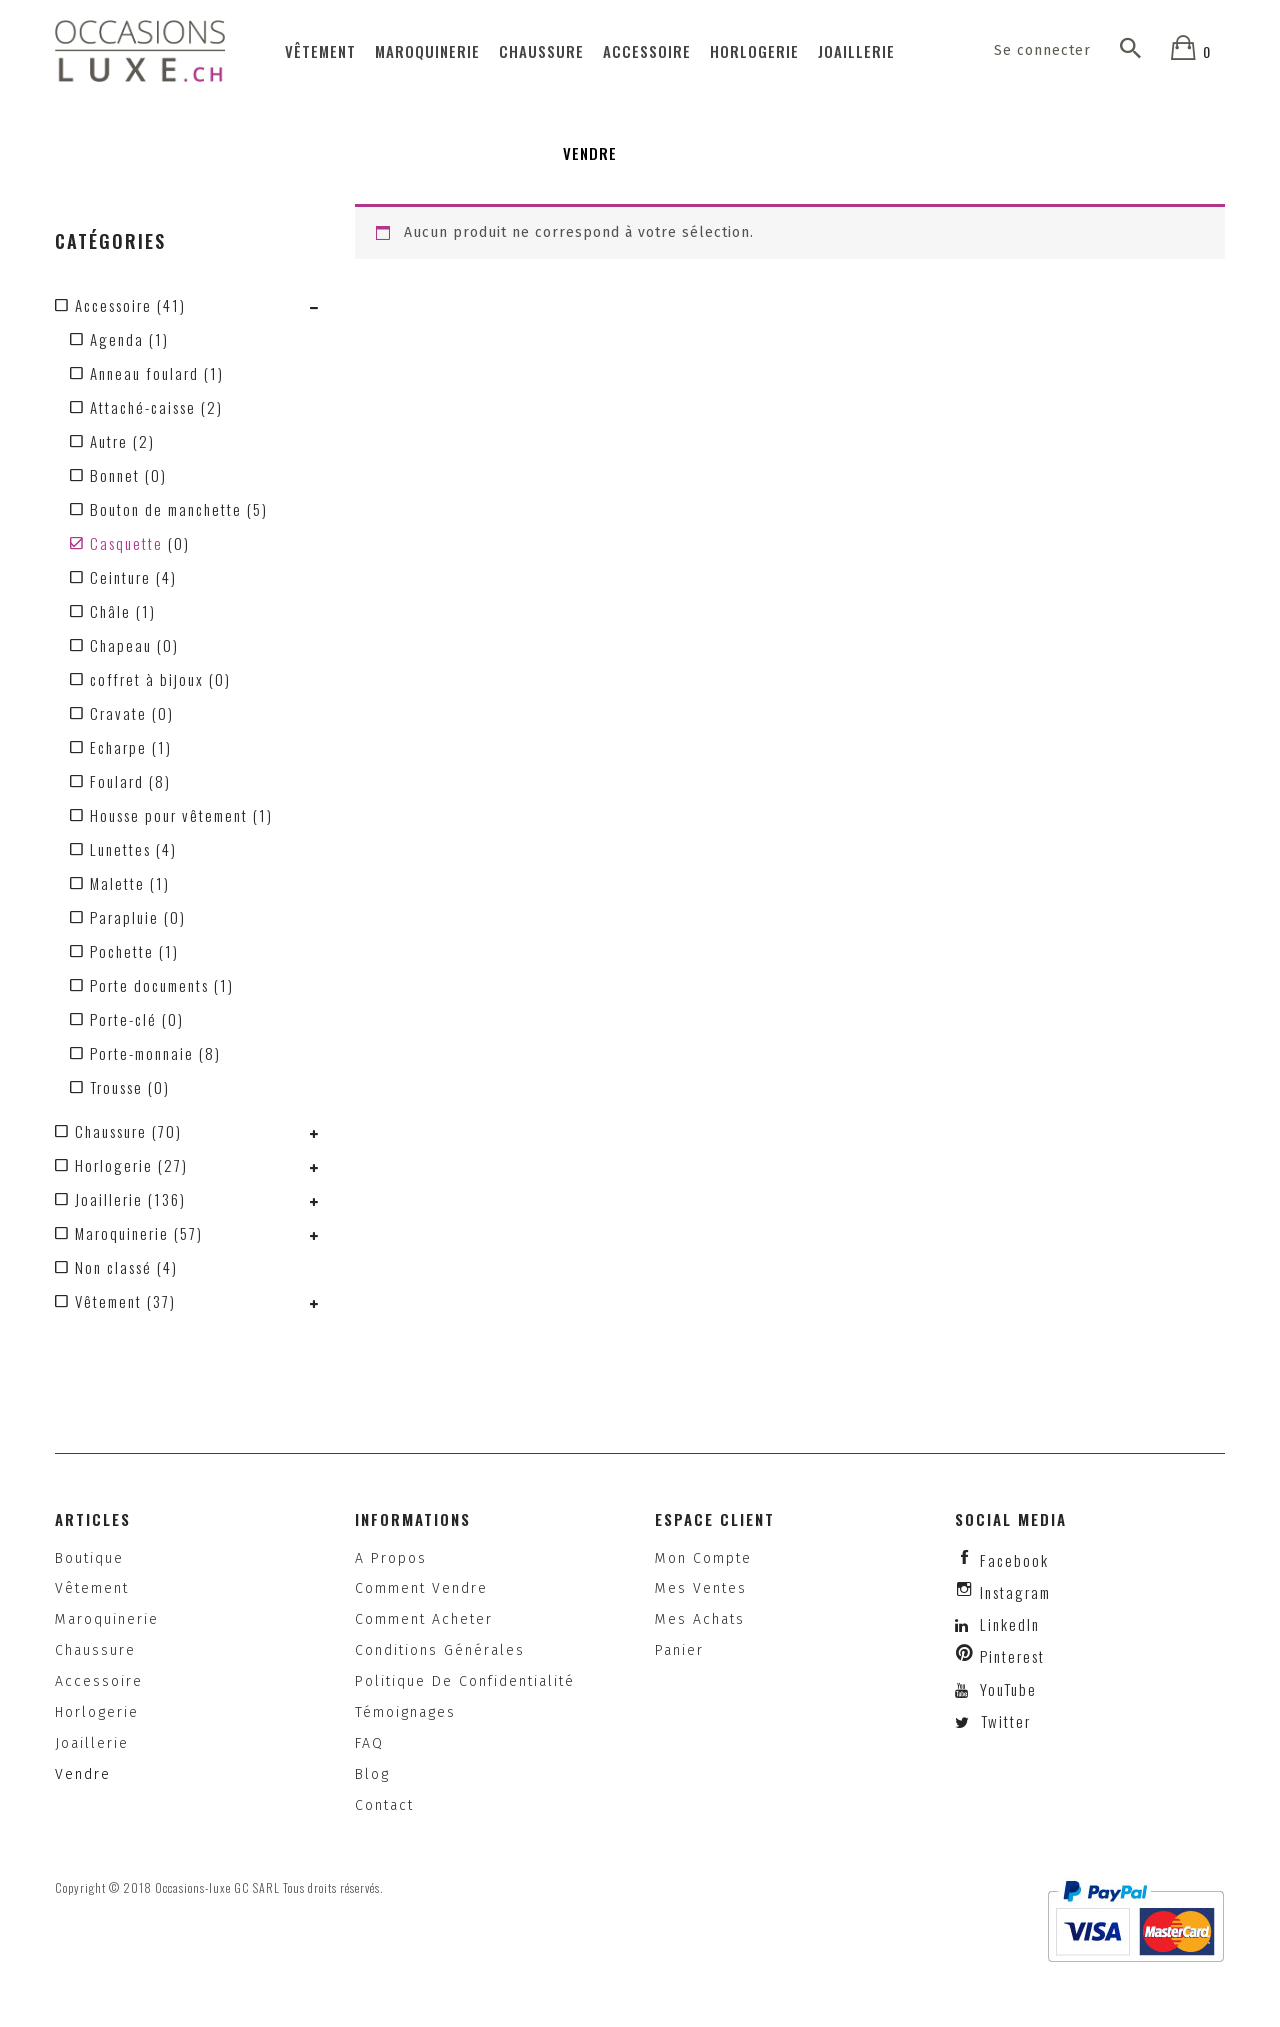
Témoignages (405, 1712)
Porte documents (149, 985)
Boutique (89, 1558)
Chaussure (541, 51)
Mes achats (700, 1619)
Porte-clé (123, 1019)
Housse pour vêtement (169, 815)
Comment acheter (424, 1619)
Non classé (113, 1267)
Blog (372, 1774)
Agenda (117, 339)
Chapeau (121, 645)
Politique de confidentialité (465, 1681)
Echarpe (118, 747)
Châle (110, 611)
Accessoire (647, 51)
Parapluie (124, 917)
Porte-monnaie (142, 1053)
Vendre (590, 153)
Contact (384, 1805)
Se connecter (1043, 50)
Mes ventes (701, 1588)
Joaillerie (856, 51)
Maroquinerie (427, 51)
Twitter (1003, 1721)
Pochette (122, 951)
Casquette (126, 543)
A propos (391, 1558)
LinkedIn (1010, 1624)
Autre (109, 441)
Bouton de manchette (166, 509)
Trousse (116, 1087)
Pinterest (1012, 1656)
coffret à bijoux (147, 679)
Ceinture (120, 577)
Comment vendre (421, 1588)
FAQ (369, 1743)
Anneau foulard (144, 373)
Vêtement (320, 51)
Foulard (117, 781)
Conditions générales (440, 1650)
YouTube (1006, 1689)
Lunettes (120, 849)
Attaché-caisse (143, 407)
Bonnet (115, 475)
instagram (1015, 1592)
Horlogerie (754, 51)
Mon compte (703, 1558)
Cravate (118, 713)
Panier (679, 1650)
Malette (117, 883)
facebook (1014, 1560)
